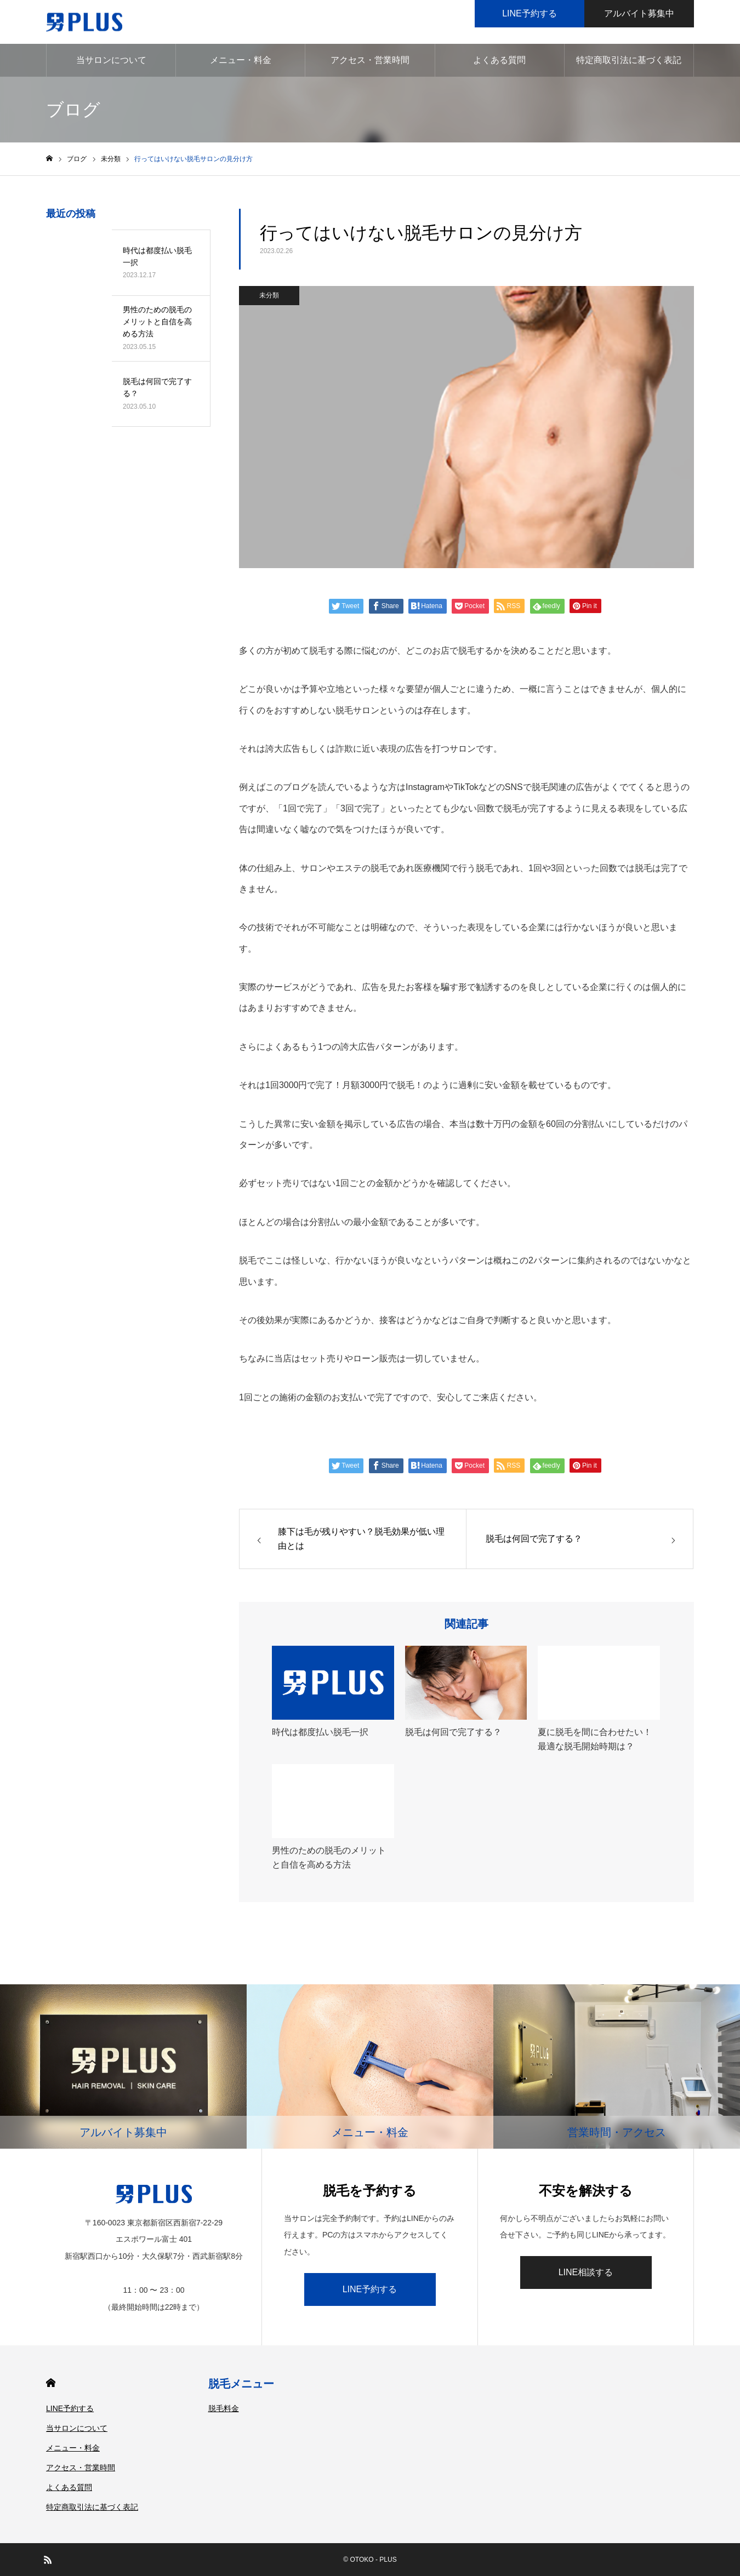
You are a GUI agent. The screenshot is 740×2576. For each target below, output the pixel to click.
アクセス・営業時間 (370, 60)
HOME (50, 2383)
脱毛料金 (223, 2408)
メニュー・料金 (240, 60)
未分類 (269, 295)
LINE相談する (586, 2272)
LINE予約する (370, 2289)
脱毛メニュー (241, 2384)
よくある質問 (499, 60)
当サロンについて (111, 60)
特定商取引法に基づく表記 (628, 60)
